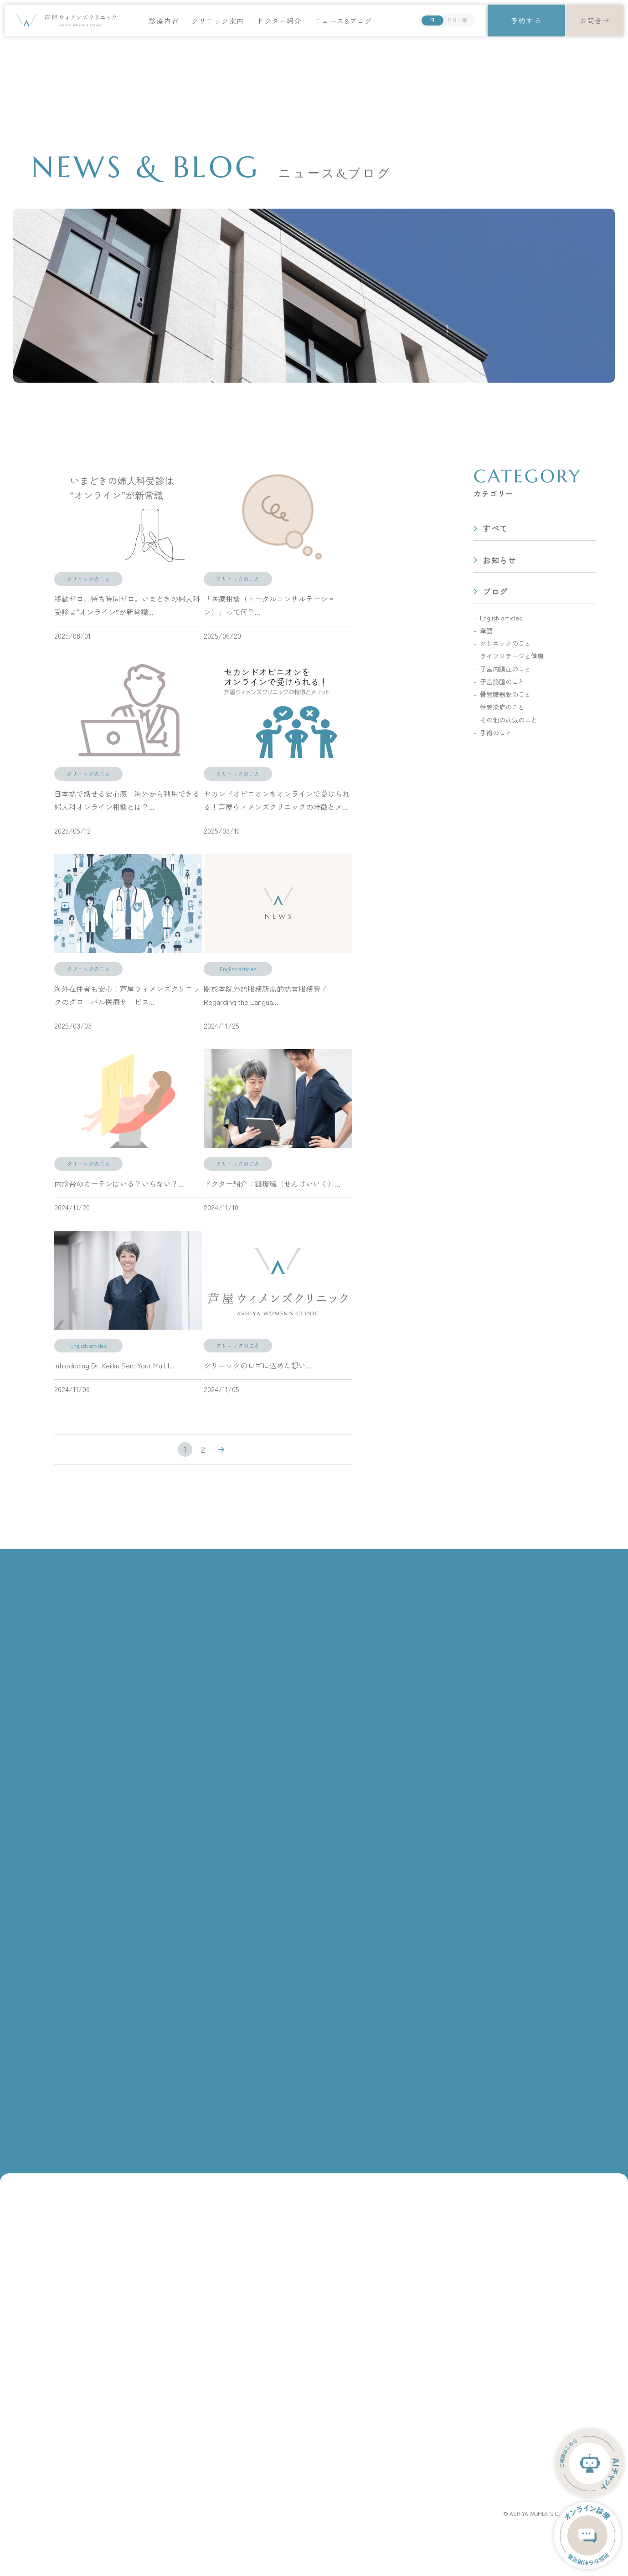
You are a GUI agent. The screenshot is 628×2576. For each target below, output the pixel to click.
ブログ (495, 591)
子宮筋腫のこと (502, 681)
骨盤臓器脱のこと (505, 694)
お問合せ (595, 20)
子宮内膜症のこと (505, 668)
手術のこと (496, 732)
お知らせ (500, 560)
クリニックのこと (505, 643)
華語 (486, 630)
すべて (495, 529)
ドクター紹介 (280, 21)
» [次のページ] (221, 1450)
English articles (501, 617)
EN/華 (458, 20)
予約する (526, 20)
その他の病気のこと (508, 719)
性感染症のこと (502, 707)
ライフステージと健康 (512, 656)
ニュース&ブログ (344, 21)
